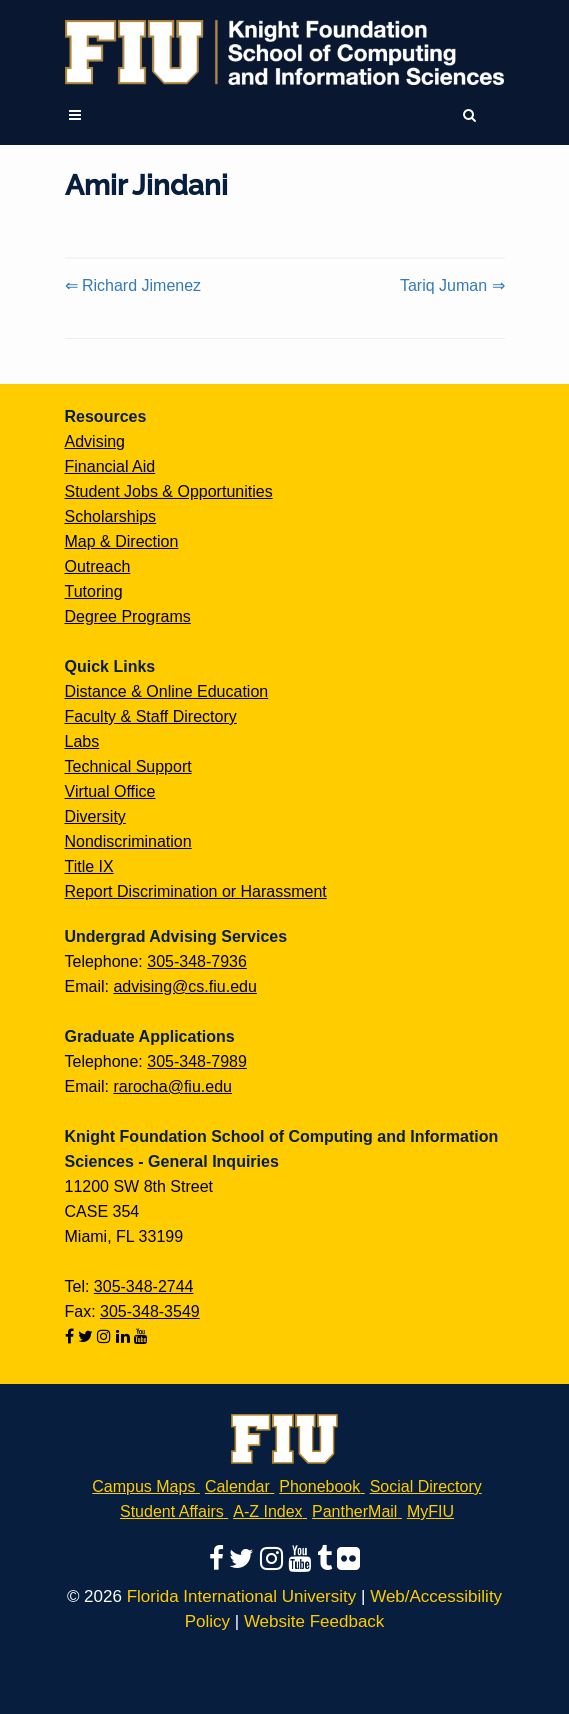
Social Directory (426, 1486)
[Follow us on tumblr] (327, 1558)
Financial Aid (110, 466)
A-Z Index (267, 1511)
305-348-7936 (197, 961)
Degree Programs (128, 616)
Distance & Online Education (167, 691)
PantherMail (354, 1511)
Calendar (237, 1486)
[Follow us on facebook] (71, 1336)
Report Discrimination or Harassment (196, 891)
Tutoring (94, 591)
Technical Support (128, 766)
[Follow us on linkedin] (125, 1336)
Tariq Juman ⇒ (452, 285)
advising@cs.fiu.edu (184, 986)
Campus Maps (143, 1486)
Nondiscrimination (128, 841)
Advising (95, 441)
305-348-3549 (150, 1311)
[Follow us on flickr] (348, 1558)
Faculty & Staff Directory (151, 716)
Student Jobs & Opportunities (169, 491)
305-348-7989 (197, 1061)
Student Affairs (172, 1511)
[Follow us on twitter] (87, 1336)
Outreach (98, 566)
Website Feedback (314, 1621)
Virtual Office (110, 791)
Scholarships (111, 516)
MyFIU (430, 1511)
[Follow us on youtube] (141, 1336)
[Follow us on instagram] (106, 1336)
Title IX (89, 866)
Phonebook (319, 1486)
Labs (82, 741)
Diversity (95, 816)
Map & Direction (122, 541)
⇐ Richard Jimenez (133, 285)
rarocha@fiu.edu (172, 1086)
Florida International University (242, 1596)
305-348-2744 (144, 1286)
